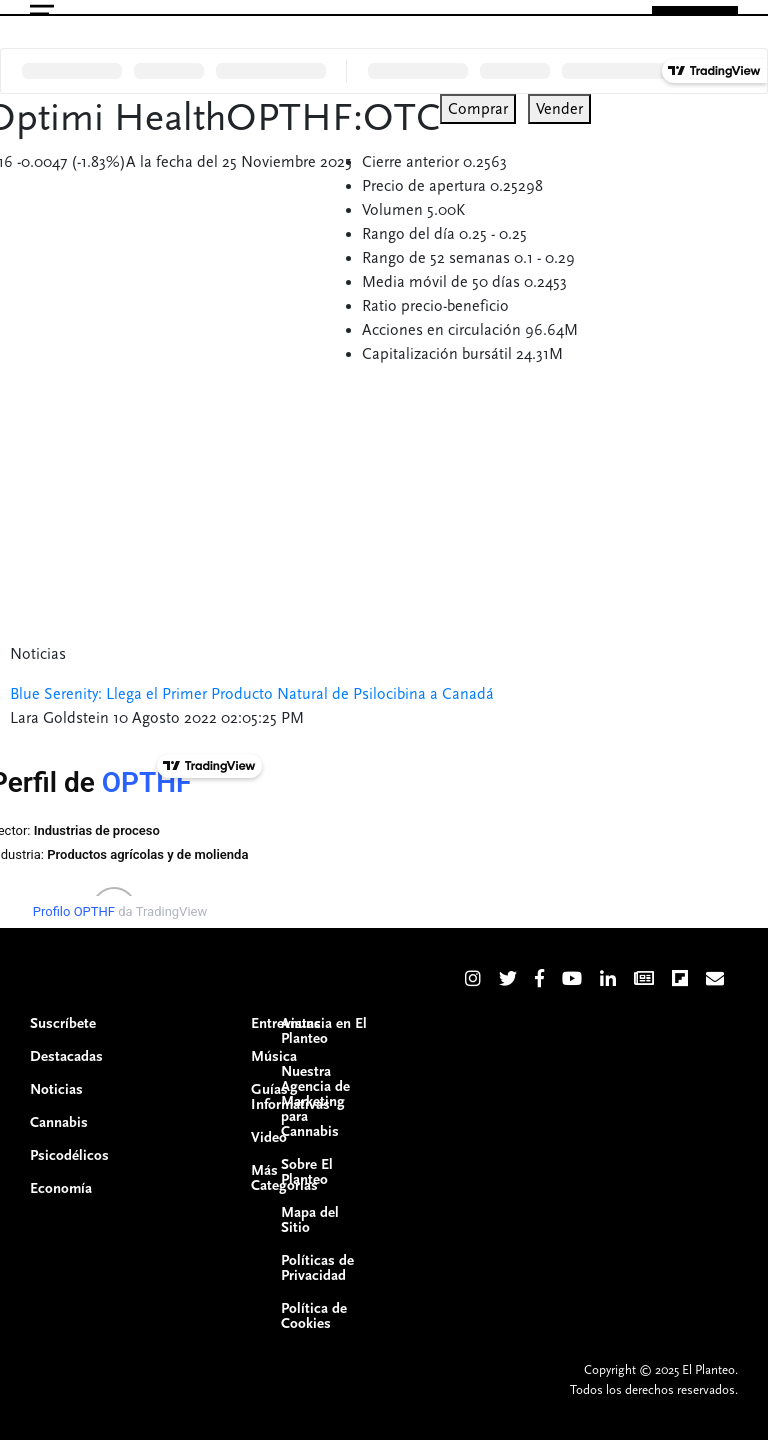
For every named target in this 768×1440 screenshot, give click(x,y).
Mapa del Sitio (310, 1220)
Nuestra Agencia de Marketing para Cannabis (315, 1101)
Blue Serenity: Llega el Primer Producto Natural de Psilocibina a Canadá (252, 694)
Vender (559, 109)
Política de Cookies (314, 1316)
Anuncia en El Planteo (324, 1031)
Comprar (478, 109)
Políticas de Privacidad (317, 1268)
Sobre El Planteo (307, 1172)
